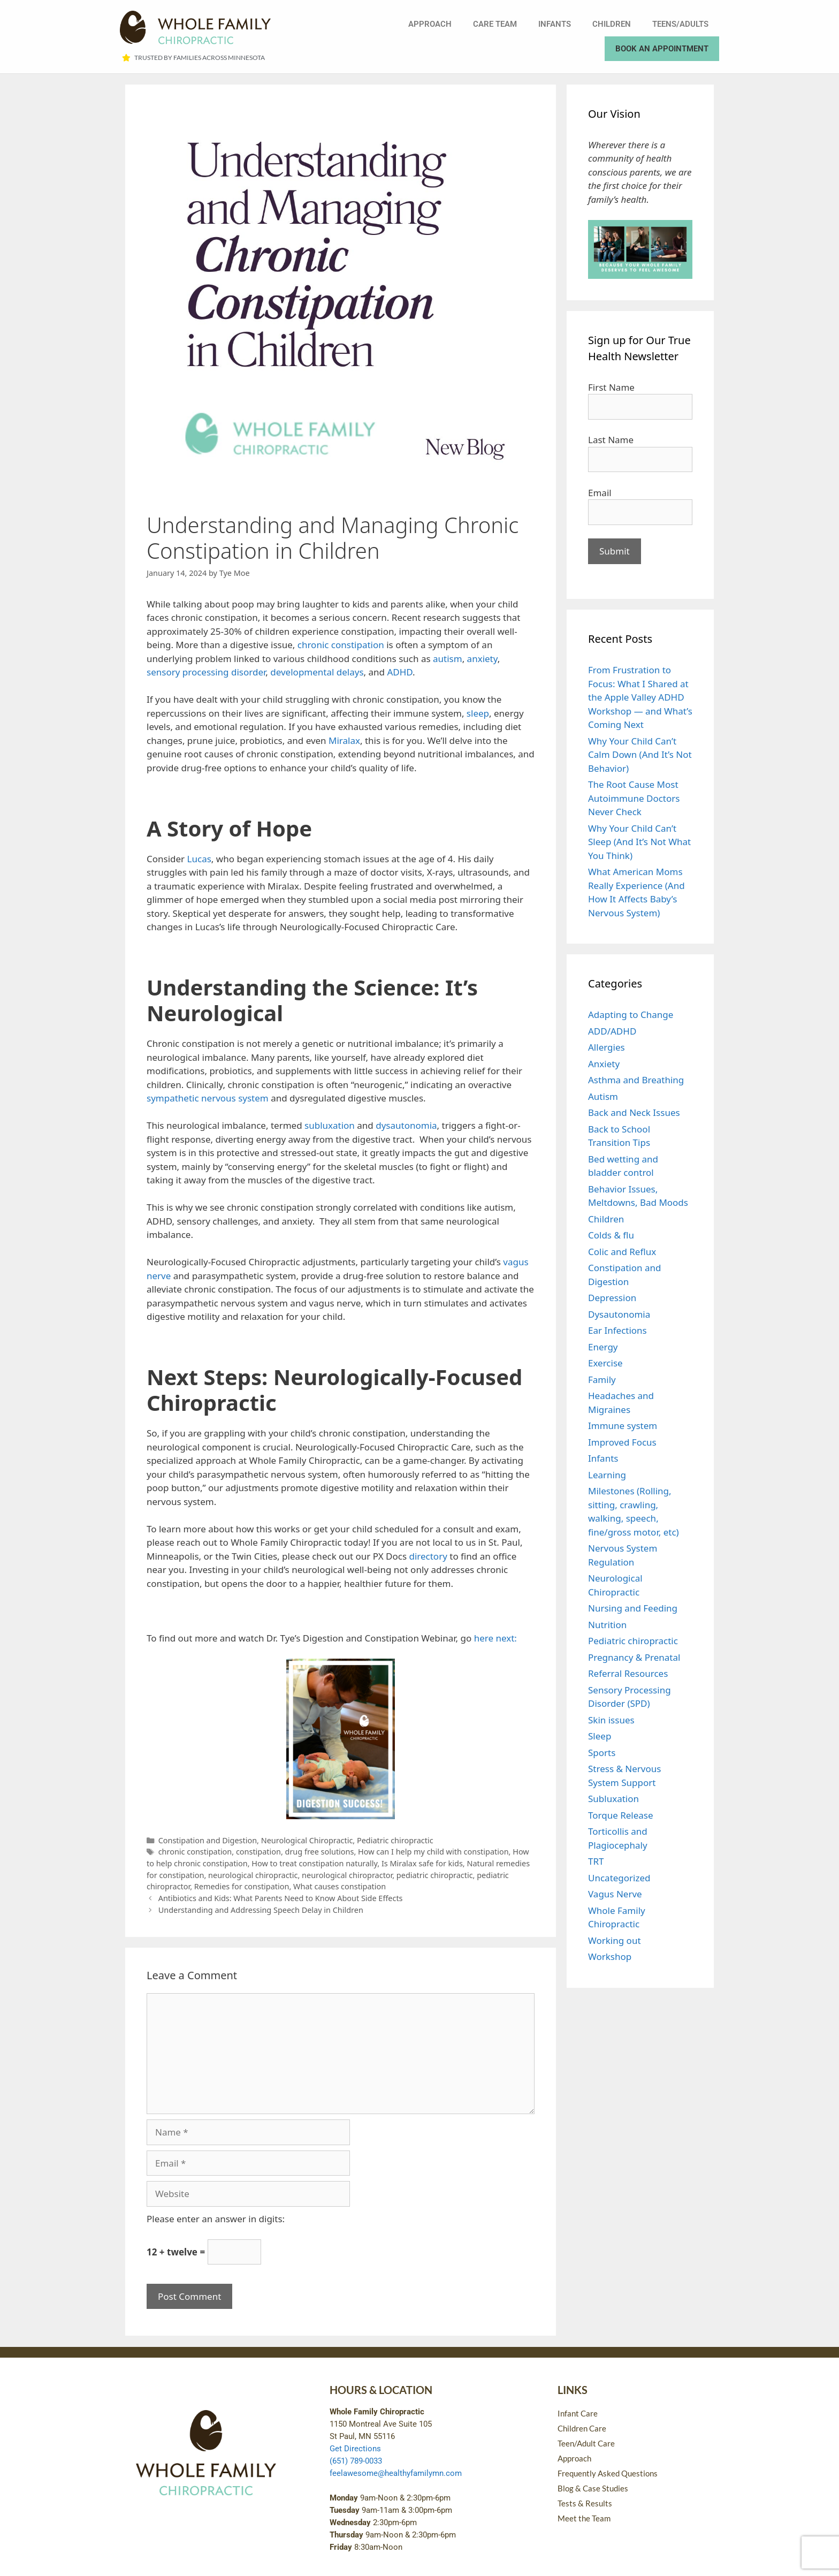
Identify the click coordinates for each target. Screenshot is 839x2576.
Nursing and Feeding (632, 1608)
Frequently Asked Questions (608, 2473)
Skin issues (611, 1720)
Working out (614, 1940)
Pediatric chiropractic (395, 1840)
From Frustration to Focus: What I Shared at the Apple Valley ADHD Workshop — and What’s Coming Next (640, 697)
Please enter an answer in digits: (216, 2219)
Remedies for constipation (241, 1886)
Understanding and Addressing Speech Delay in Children (260, 1910)
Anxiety (604, 1064)
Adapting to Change (630, 1014)
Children (611, 24)
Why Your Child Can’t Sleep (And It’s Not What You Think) (639, 842)
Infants (554, 24)
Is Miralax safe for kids (422, 1863)
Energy (603, 1347)
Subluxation (613, 1798)
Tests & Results (585, 2503)
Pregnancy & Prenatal (634, 1657)
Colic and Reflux (622, 1251)
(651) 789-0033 (356, 2461)
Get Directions (355, 2448)
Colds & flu (611, 1235)
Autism (603, 1096)
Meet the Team (584, 2518)
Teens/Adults (680, 24)
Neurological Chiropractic (307, 1840)
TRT (596, 1861)
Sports (601, 1752)
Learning (607, 1475)
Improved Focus (622, 1442)
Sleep (599, 1736)
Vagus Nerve (615, 1894)
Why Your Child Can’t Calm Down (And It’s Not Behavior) (640, 754)
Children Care (582, 2428)
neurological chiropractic (253, 1875)
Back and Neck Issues (634, 1112)
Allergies (606, 1047)
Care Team (495, 24)
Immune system (622, 1425)
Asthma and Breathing (636, 1080)
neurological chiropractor (347, 1875)
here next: (495, 1638)
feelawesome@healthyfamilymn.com (396, 2473)
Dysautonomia (619, 1314)
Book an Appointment (661, 49)
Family (602, 1379)
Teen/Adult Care (586, 2443)
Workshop (609, 1956)
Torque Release (620, 1815)
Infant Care (578, 2413)
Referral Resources (628, 1673)
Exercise (605, 1363)
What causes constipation (339, 1886)
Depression (612, 1297)
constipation (258, 1851)
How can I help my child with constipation (433, 1851)
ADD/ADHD (612, 1031)
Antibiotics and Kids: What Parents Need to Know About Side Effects (280, 1898)
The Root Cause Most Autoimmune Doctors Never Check (634, 798)
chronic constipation (195, 1851)
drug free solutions (319, 1851)
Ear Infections (617, 1330)
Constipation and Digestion (207, 1840)
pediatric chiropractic (434, 1875)
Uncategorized (619, 1878)
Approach (430, 24)
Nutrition (607, 1624)
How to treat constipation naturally (314, 1863)
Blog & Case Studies (593, 2488)
